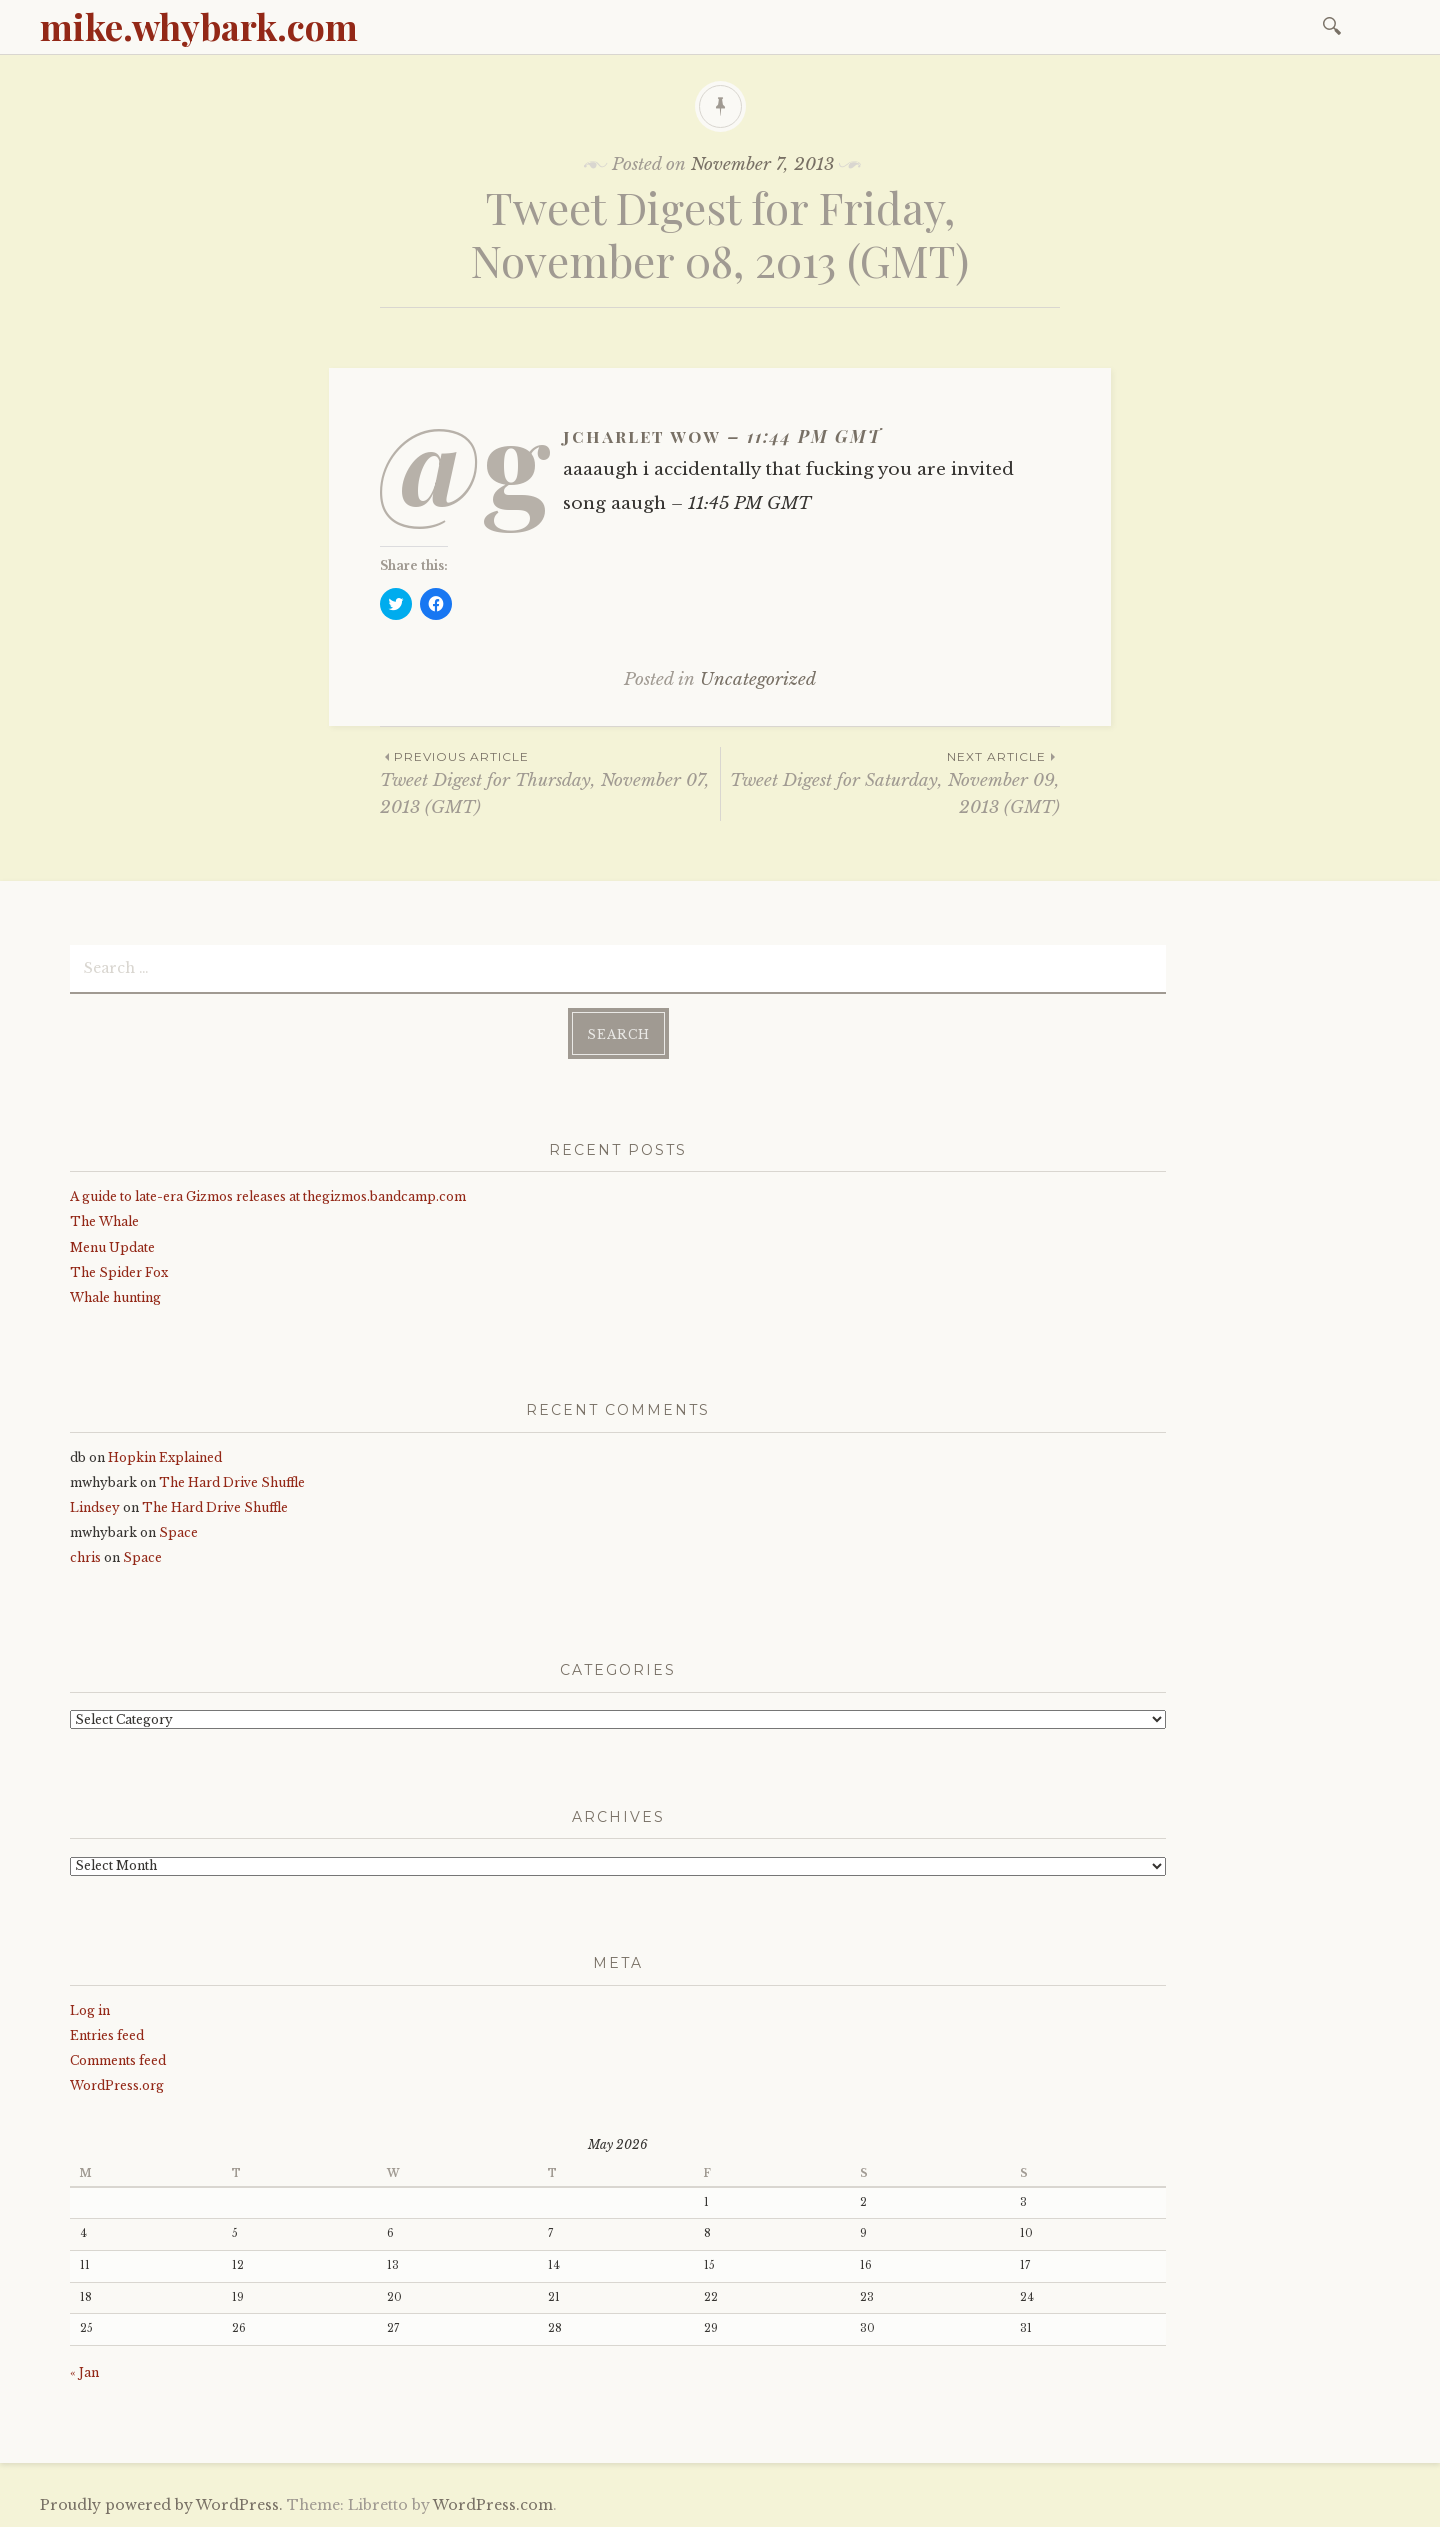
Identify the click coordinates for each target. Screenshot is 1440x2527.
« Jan (84, 2372)
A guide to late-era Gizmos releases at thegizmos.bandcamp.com (268, 1196)
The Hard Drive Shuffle (232, 1482)
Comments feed (118, 2060)
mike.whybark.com (199, 26)
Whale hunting (115, 1297)
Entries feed (107, 2035)
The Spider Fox (119, 1272)
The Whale (104, 1221)
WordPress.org (117, 2085)
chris (85, 1557)
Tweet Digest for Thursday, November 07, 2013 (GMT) (550, 782)
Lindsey (95, 1507)
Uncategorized (758, 679)
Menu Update (112, 1247)
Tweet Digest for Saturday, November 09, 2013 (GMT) (890, 782)
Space (178, 1532)
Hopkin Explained (165, 1457)
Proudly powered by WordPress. (161, 2505)
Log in (90, 2010)
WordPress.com (493, 2505)
